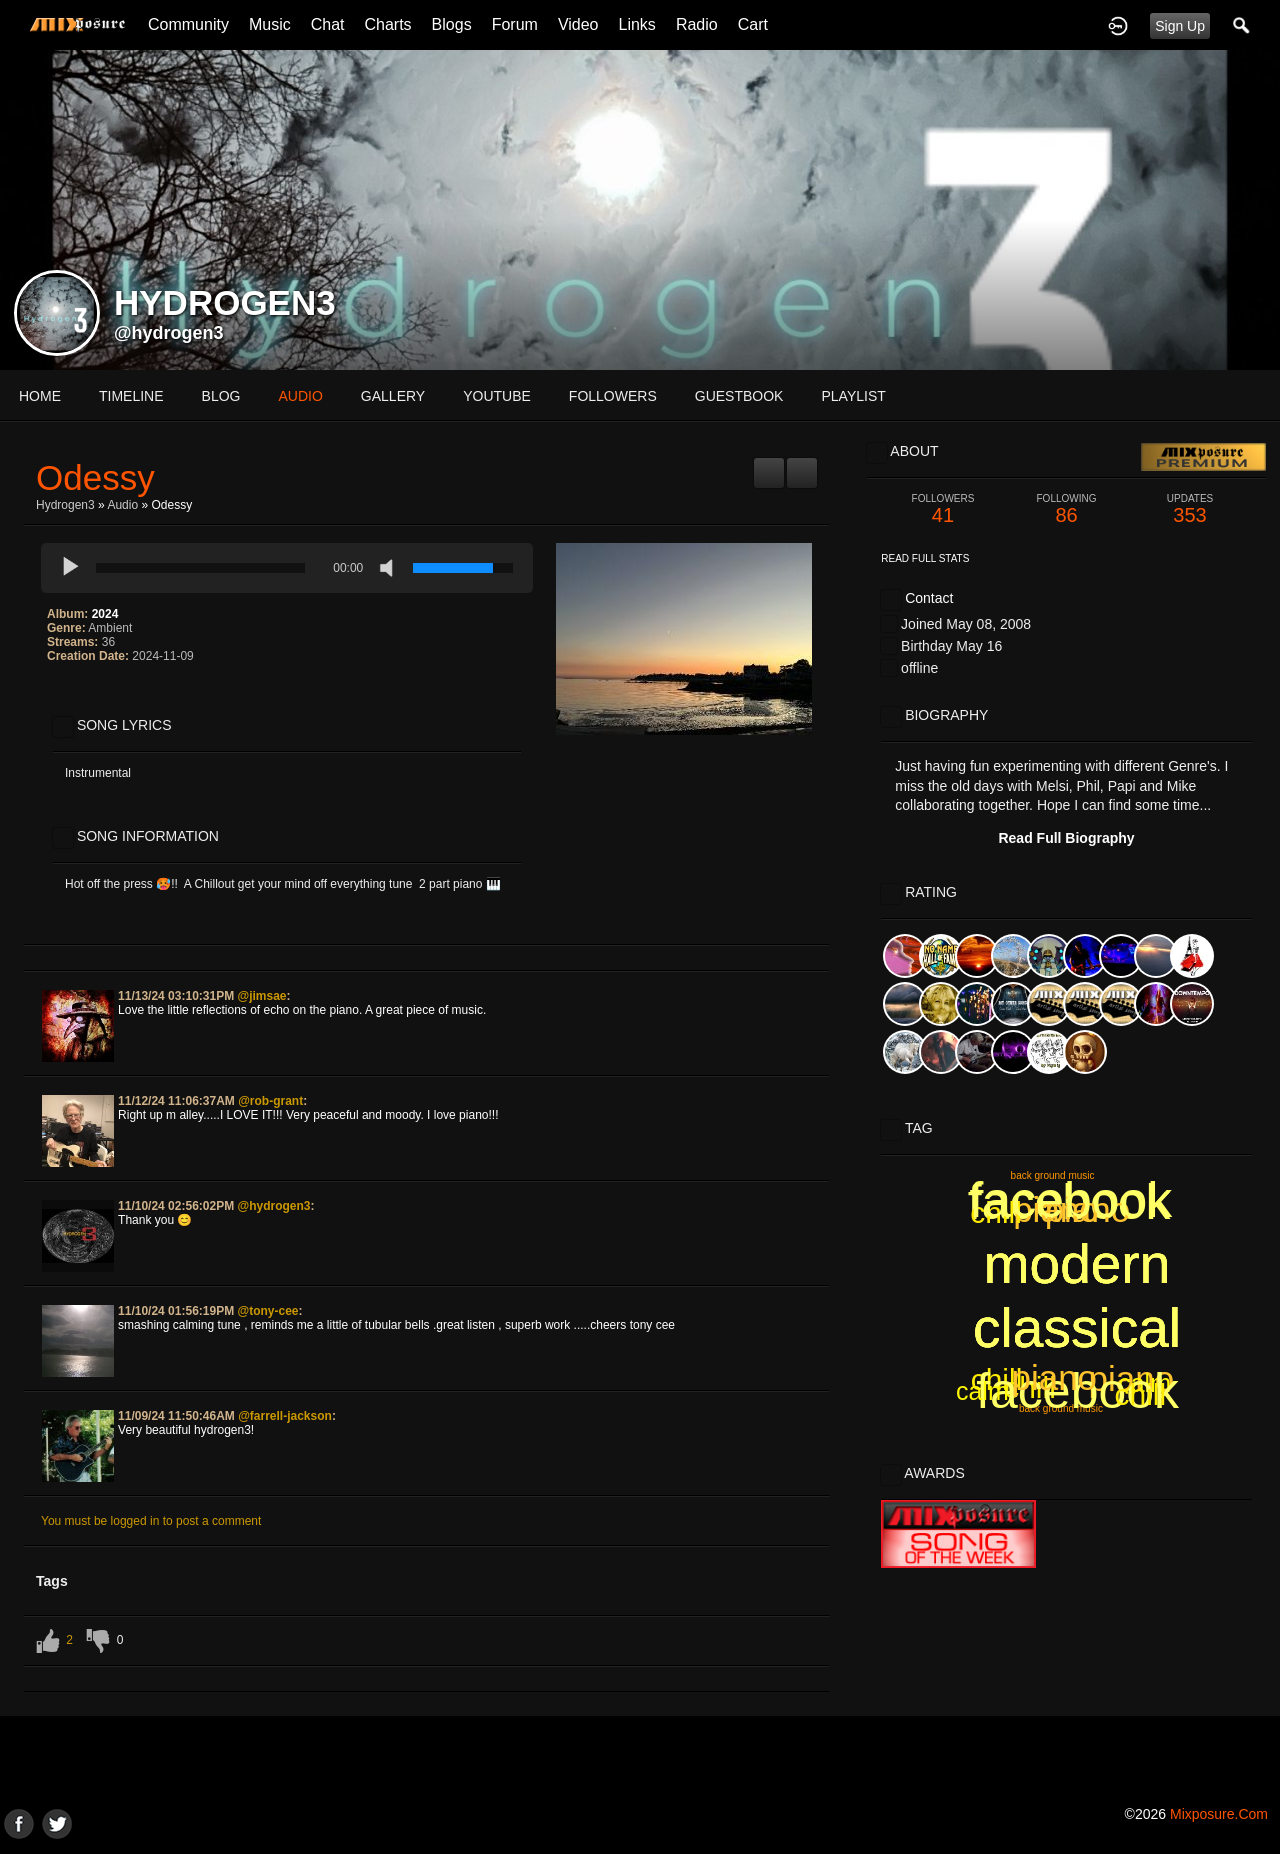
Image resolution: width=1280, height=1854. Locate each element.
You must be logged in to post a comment (151, 1521)
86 (1067, 509)
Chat (328, 24)
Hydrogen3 (65, 505)
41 (943, 509)
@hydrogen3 (169, 333)
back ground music (1061, 1408)
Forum (515, 24)
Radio (697, 24)
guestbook (739, 396)
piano (1056, 1209)
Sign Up (1180, 26)
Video (578, 24)
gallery (393, 396)
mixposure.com (1219, 1814)
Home (40, 396)
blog (221, 396)
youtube (497, 396)
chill (997, 1379)
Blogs (452, 24)
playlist (853, 396)
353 (1190, 509)
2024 (105, 614)
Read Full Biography (1066, 838)
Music (270, 24)
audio (300, 396)
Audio (122, 505)
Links (637, 24)
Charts (387, 24)
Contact (929, 598)
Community (188, 24)
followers (613, 396)
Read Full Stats (925, 558)
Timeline (131, 396)
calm (1144, 1383)
